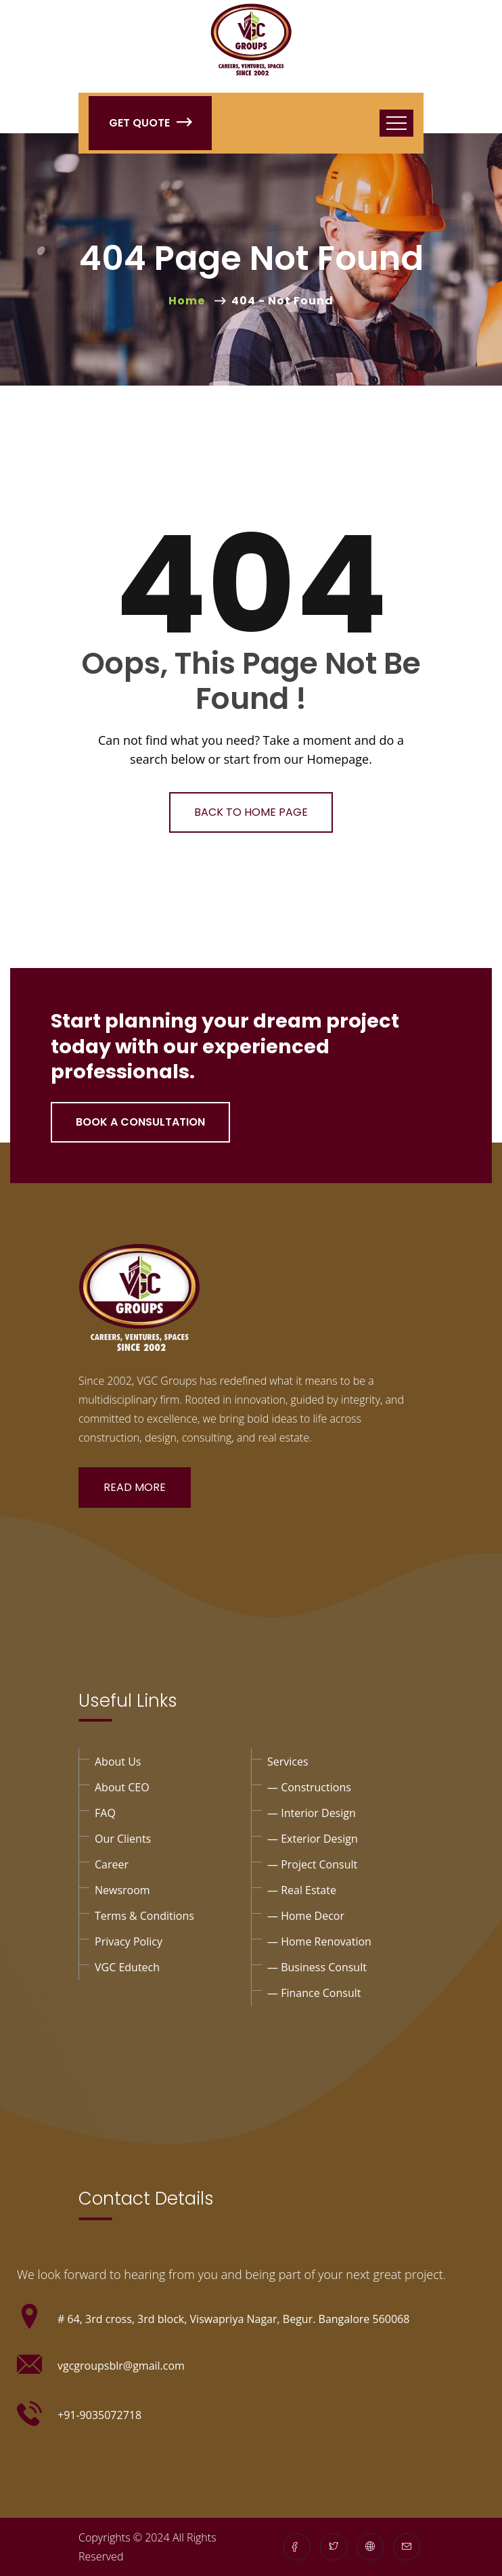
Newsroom (122, 1890)
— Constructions (309, 1787)
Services (288, 1761)
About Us (118, 1761)
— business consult (317, 1967)
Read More (135, 1487)
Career (112, 1864)
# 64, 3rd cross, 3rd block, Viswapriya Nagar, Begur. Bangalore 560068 (233, 2319)
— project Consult (312, 1864)
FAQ (105, 1813)
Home (189, 300)
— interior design (311, 1813)
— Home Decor (305, 1915)
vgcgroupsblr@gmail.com (121, 2365)
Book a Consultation (140, 1122)
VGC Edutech (127, 1967)
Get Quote (150, 123)
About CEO (122, 1787)
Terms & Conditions (144, 1915)
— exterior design (312, 1838)
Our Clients (123, 1838)
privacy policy (128, 1941)
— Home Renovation (319, 1941)
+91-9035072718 (99, 2415)
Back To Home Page (251, 812)
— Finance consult (314, 1992)
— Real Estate (301, 1890)
